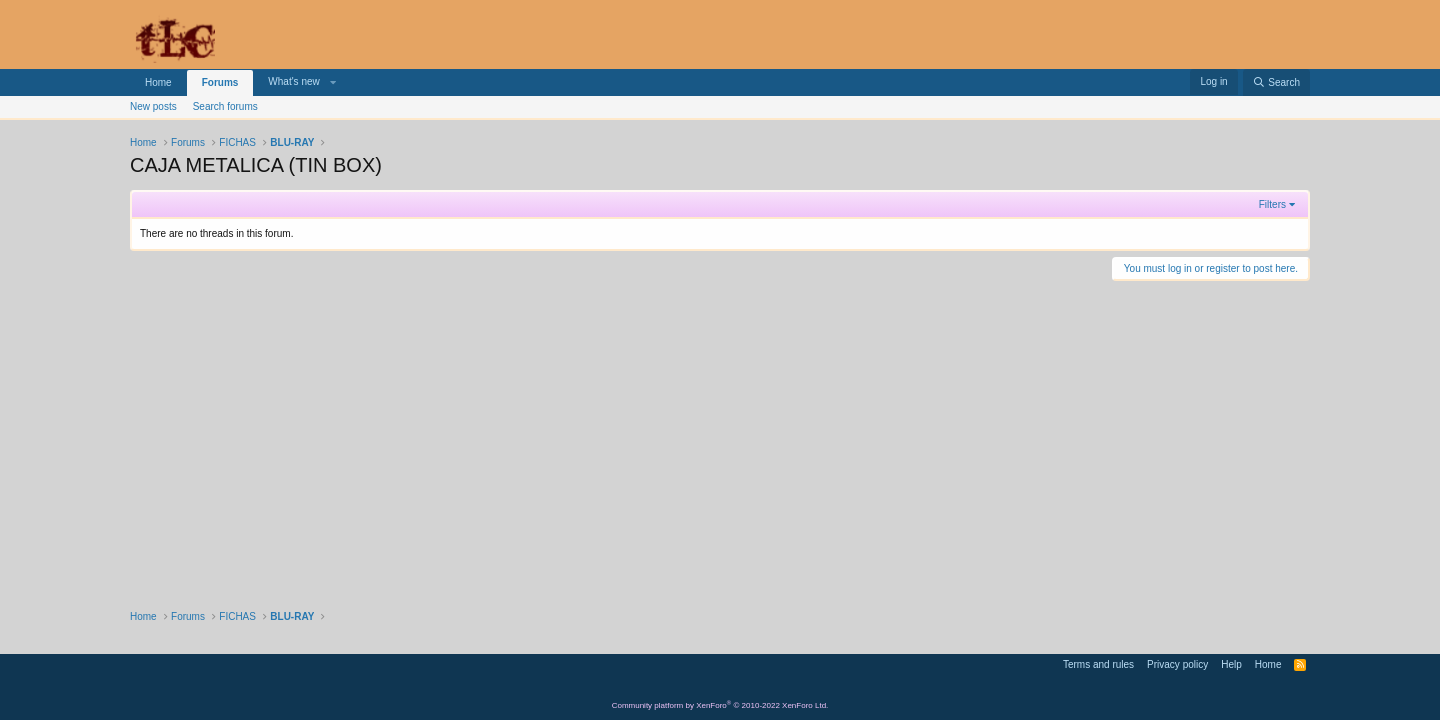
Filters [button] (1272, 204)
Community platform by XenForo (720, 705)
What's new (293, 81)
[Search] (1276, 82)
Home (158, 82)
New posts (153, 106)
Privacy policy (1177, 664)
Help (1231, 664)
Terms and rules (1098, 664)
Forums (220, 82)
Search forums (225, 106)
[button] (333, 82)
